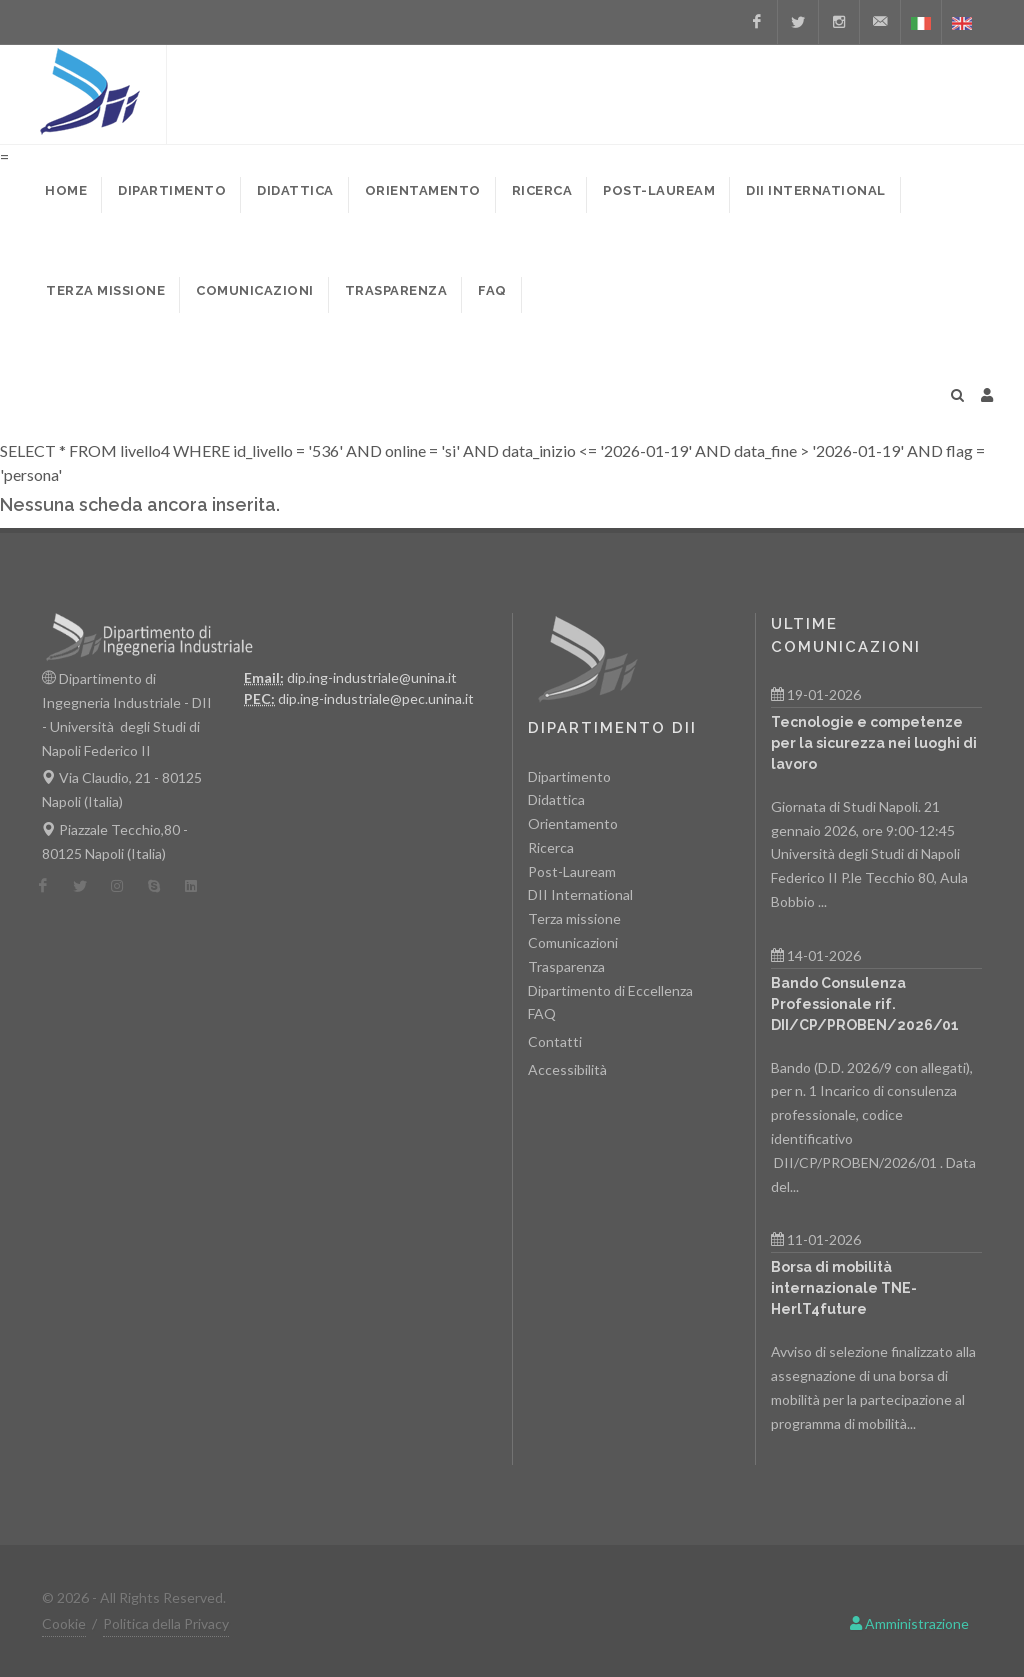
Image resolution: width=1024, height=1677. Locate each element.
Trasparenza (566, 966)
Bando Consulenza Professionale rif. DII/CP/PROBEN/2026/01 (865, 1004)
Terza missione (574, 918)
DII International (580, 894)
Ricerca (551, 847)
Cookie (64, 1623)
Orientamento (573, 823)
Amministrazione (909, 1623)
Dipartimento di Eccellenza (610, 990)
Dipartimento (569, 776)
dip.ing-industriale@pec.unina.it (376, 698)
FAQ (542, 1013)
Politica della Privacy (166, 1623)
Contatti (555, 1041)
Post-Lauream (572, 871)
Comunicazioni (573, 942)
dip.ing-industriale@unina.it (372, 677)
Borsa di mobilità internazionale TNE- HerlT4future (844, 1288)
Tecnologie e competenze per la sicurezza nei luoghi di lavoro (874, 743)
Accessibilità (567, 1069)
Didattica (556, 799)
